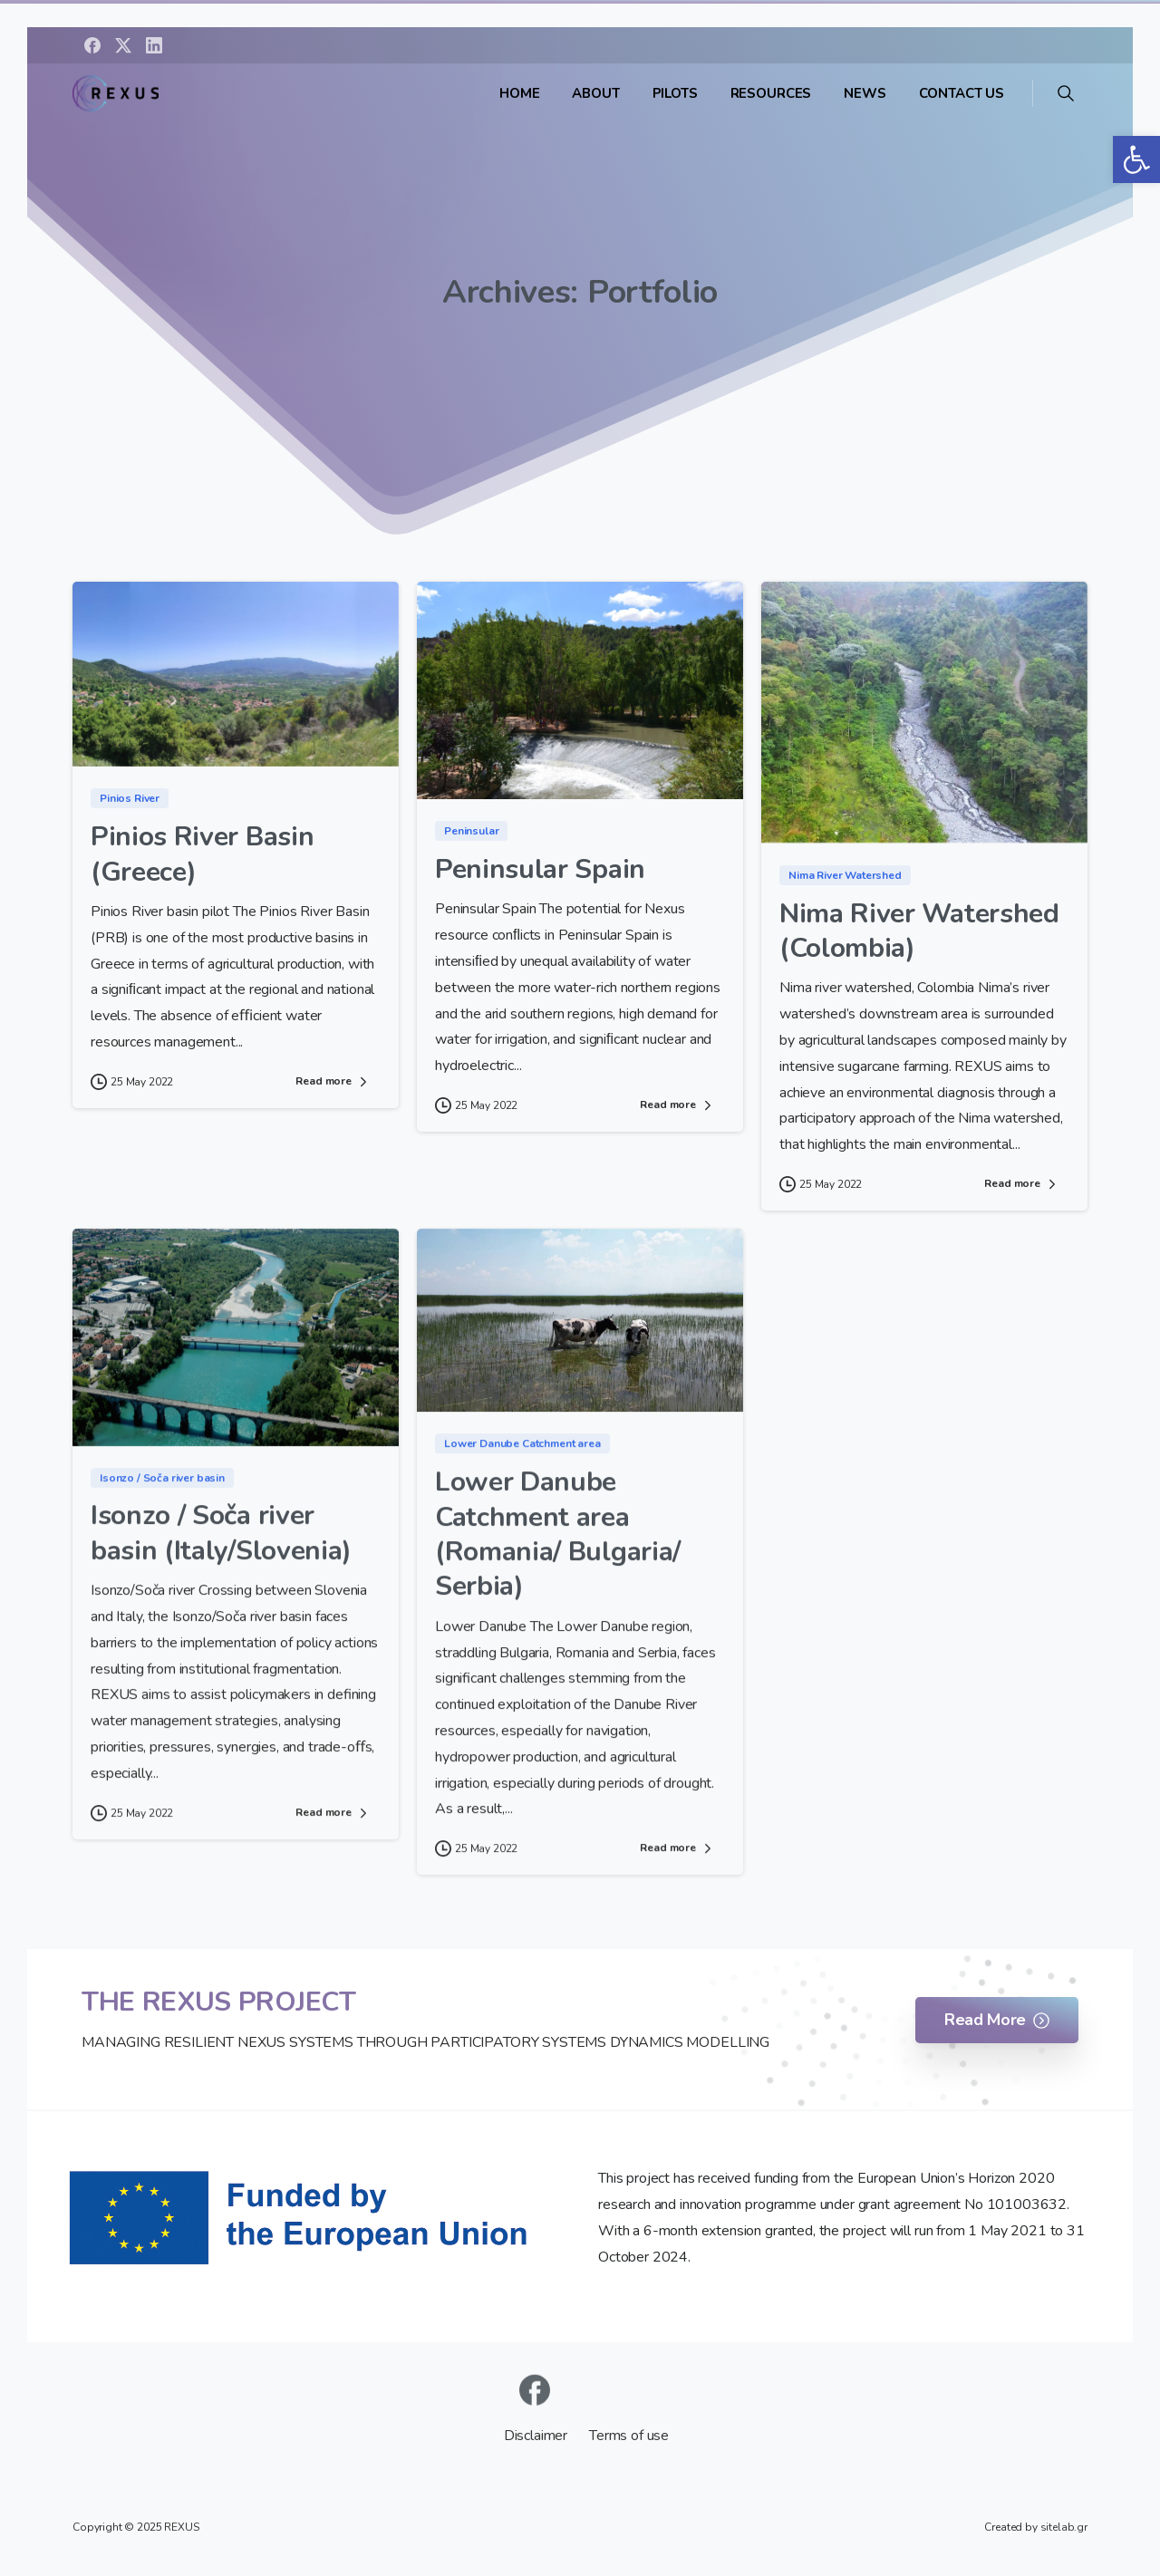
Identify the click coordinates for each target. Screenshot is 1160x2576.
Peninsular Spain (540, 871)
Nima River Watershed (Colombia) (919, 932)
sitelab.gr (1064, 2527)
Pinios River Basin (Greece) (202, 856)
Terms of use (629, 2436)
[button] (1136, 159)
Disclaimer (537, 2436)
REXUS (181, 2527)
